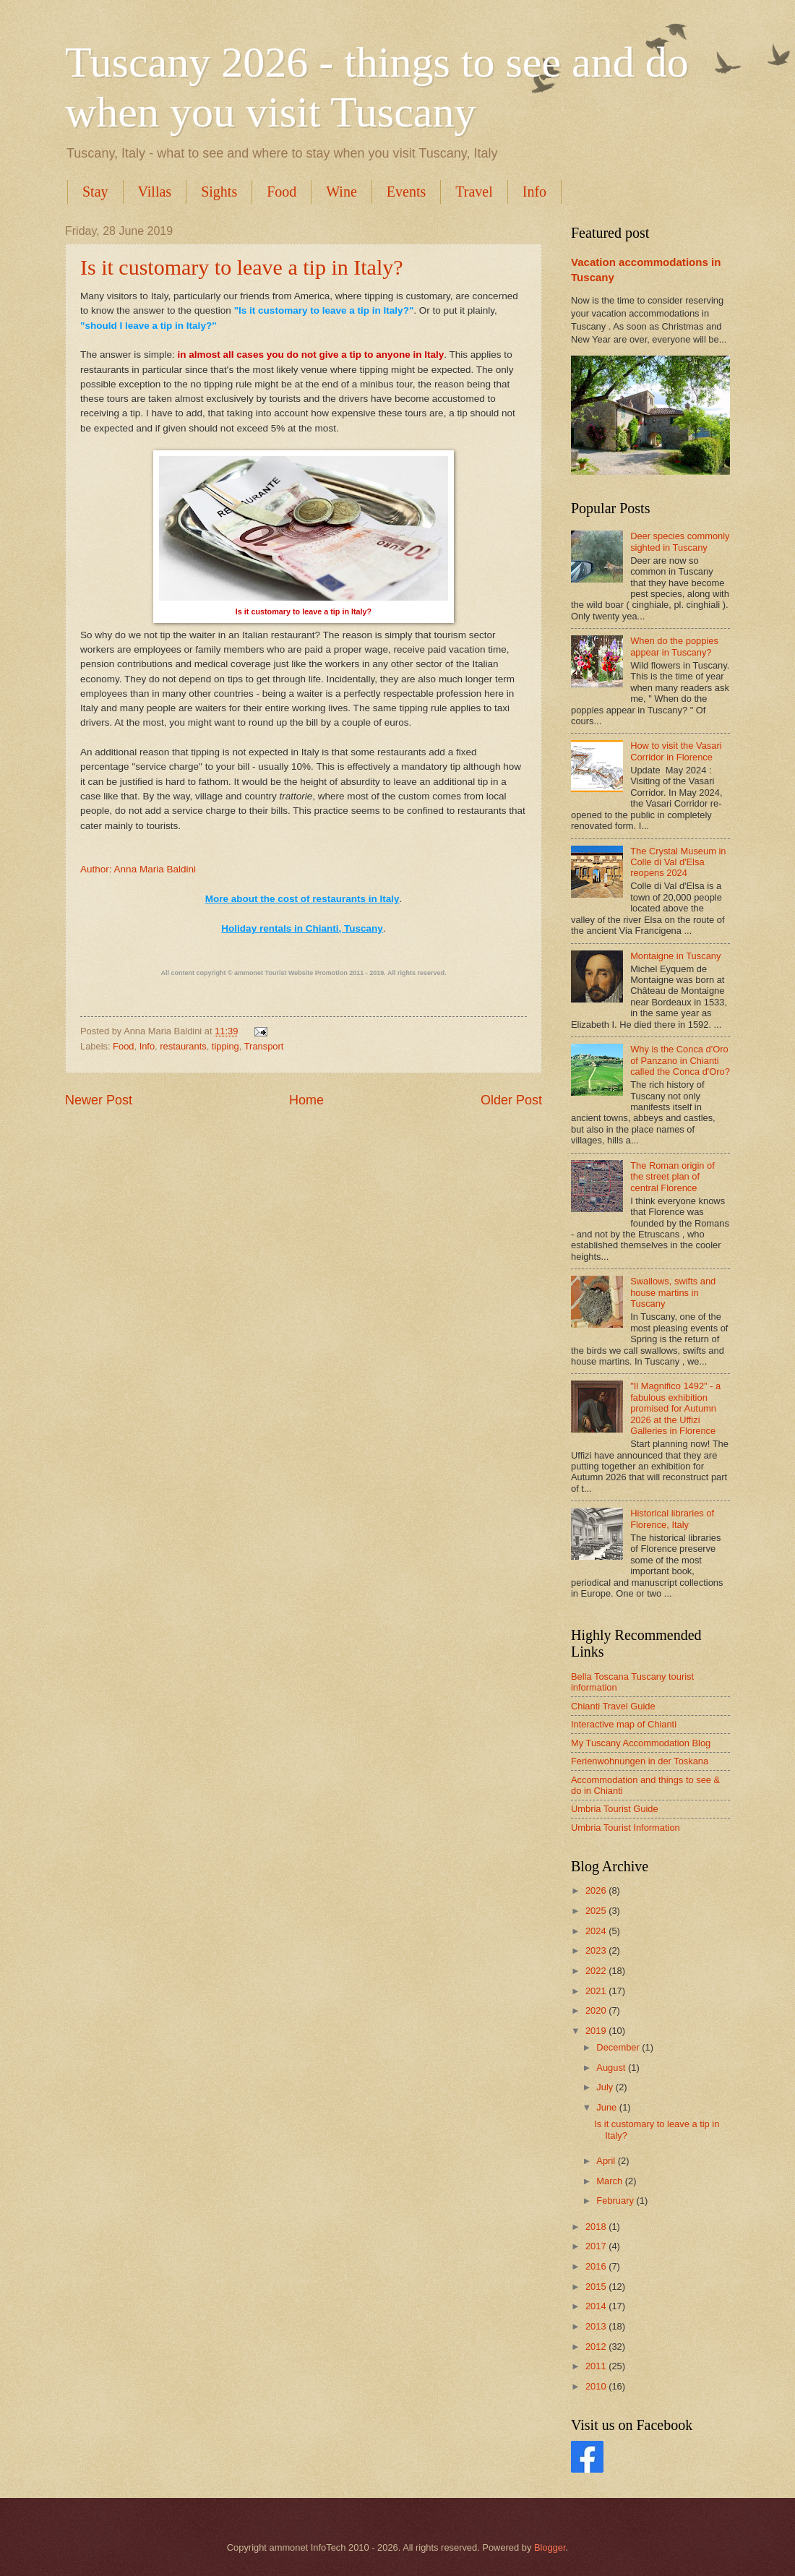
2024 (597, 1930)
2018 (597, 2226)
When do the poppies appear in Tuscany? (674, 646)
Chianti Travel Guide (613, 1706)
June (607, 2107)
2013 (597, 2326)
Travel (473, 191)
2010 (597, 2386)
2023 (597, 1950)
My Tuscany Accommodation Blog (640, 1743)
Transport (264, 1046)
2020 (597, 2010)
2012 (597, 2346)
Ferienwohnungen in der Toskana (639, 1761)
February (616, 2200)
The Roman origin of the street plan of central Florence (672, 1176)
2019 (597, 2030)
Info (534, 191)
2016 (597, 2266)
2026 (597, 1890)
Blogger (550, 2547)
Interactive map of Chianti (623, 1724)
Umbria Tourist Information (625, 1827)
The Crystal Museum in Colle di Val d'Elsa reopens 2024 (678, 862)
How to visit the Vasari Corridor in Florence (675, 751)
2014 (597, 2306)
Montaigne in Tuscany (675, 955)
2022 (597, 1970)
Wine (341, 191)
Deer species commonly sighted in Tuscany (679, 541)
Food (281, 191)
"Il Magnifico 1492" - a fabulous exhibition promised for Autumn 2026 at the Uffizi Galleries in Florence (675, 1408)
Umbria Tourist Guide (614, 1808)
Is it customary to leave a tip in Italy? (241, 267)
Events (406, 191)
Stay (95, 191)
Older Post (511, 1100)
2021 (597, 1990)
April (606, 2160)
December (619, 2047)
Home (306, 1100)
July (605, 2087)
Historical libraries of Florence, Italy (672, 1518)
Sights (219, 191)
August (612, 2067)
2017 (597, 2246)
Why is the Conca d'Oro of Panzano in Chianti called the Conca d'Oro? (680, 1060)
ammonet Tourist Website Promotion (291, 972)
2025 (597, 1910)
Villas (155, 191)
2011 (597, 2366)
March (610, 2181)
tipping (225, 1046)
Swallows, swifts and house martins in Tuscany (673, 1292)
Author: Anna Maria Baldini (138, 869)
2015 (597, 2286)
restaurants (183, 1046)
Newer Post (98, 1100)
